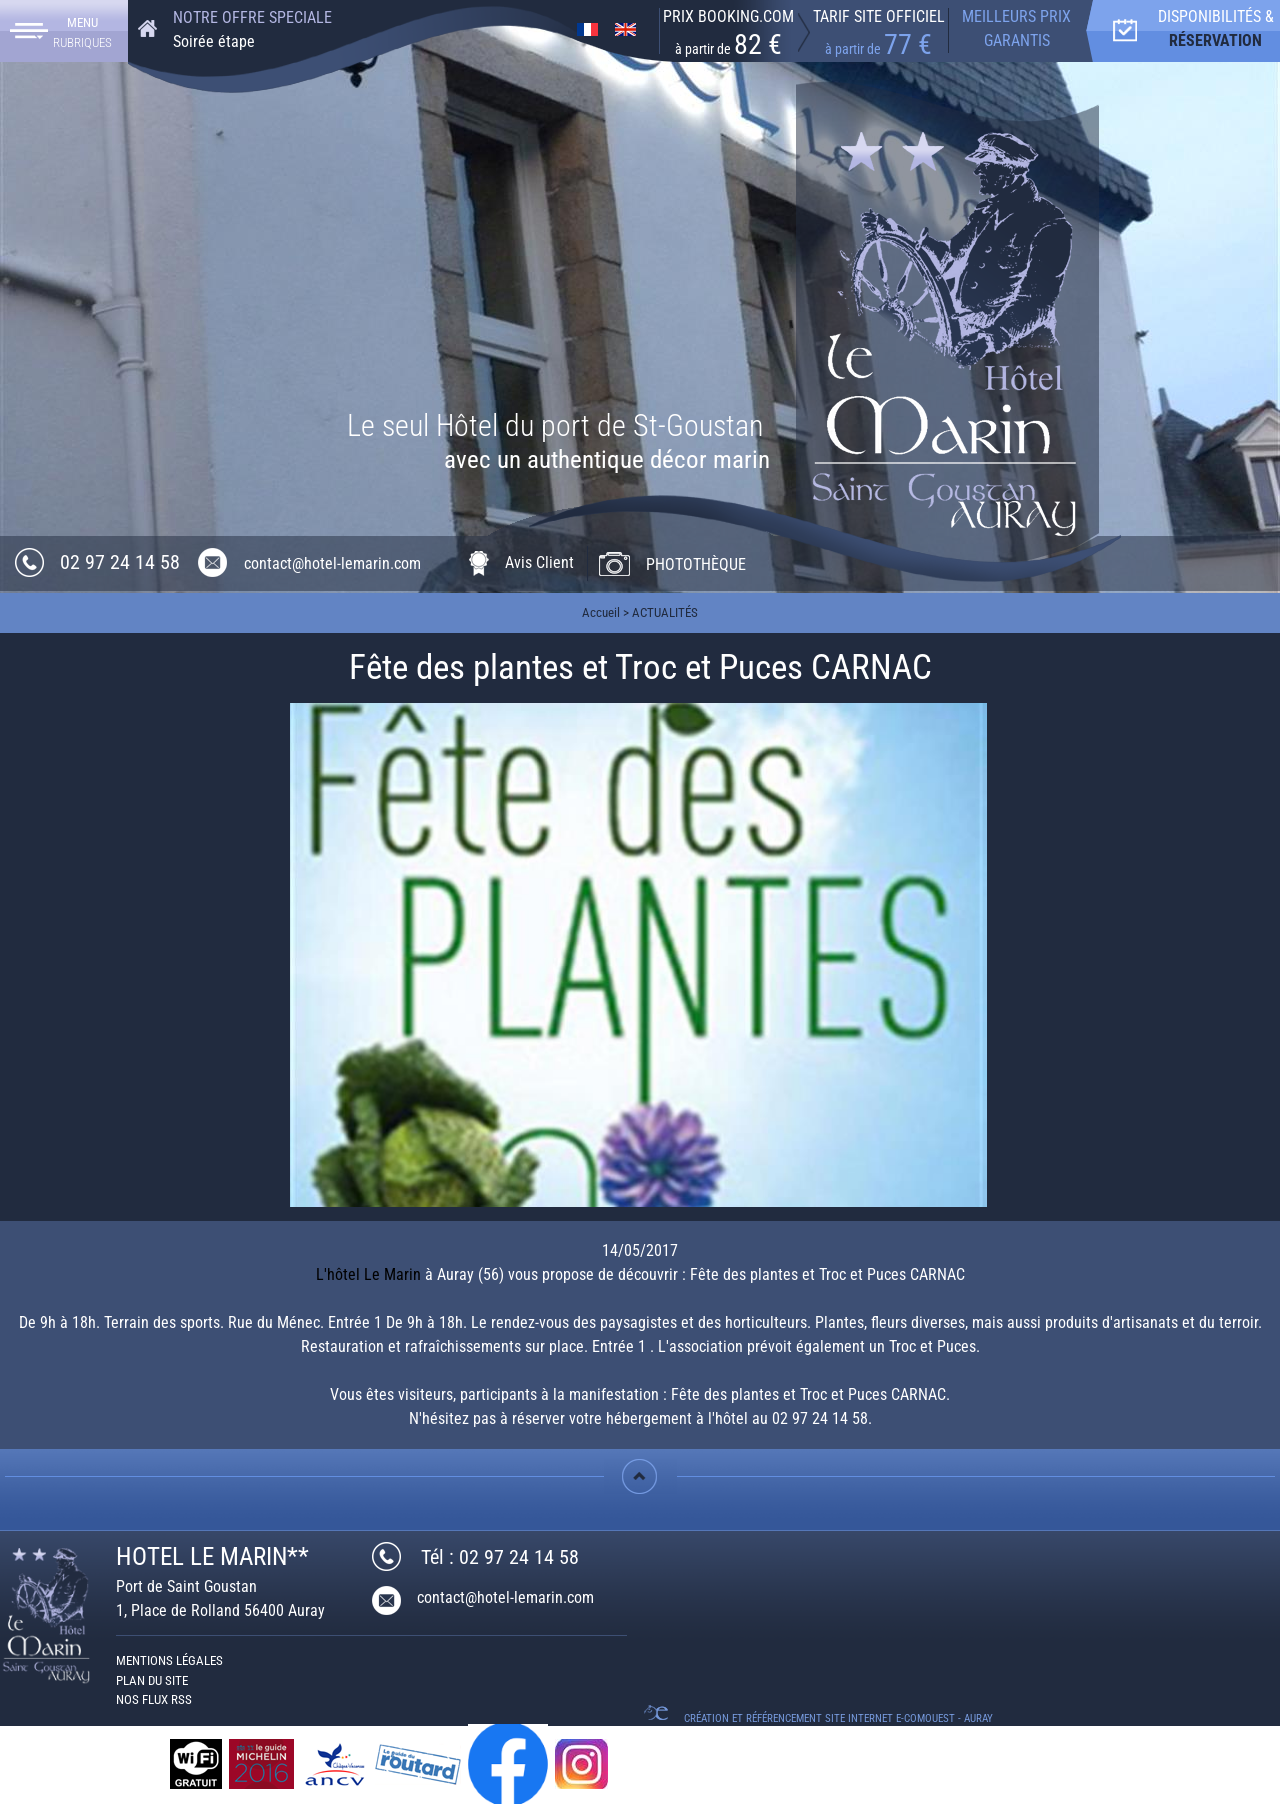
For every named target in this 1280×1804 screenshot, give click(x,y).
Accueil (601, 612)
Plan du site (152, 1680)
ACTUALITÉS (665, 612)
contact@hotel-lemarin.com (332, 563)
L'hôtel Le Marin (368, 1274)
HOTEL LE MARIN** (212, 1556)
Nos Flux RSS (154, 1699)
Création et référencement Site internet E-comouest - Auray (838, 1718)
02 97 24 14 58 (120, 562)
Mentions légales (169, 1660)
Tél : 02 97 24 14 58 (500, 1557)
